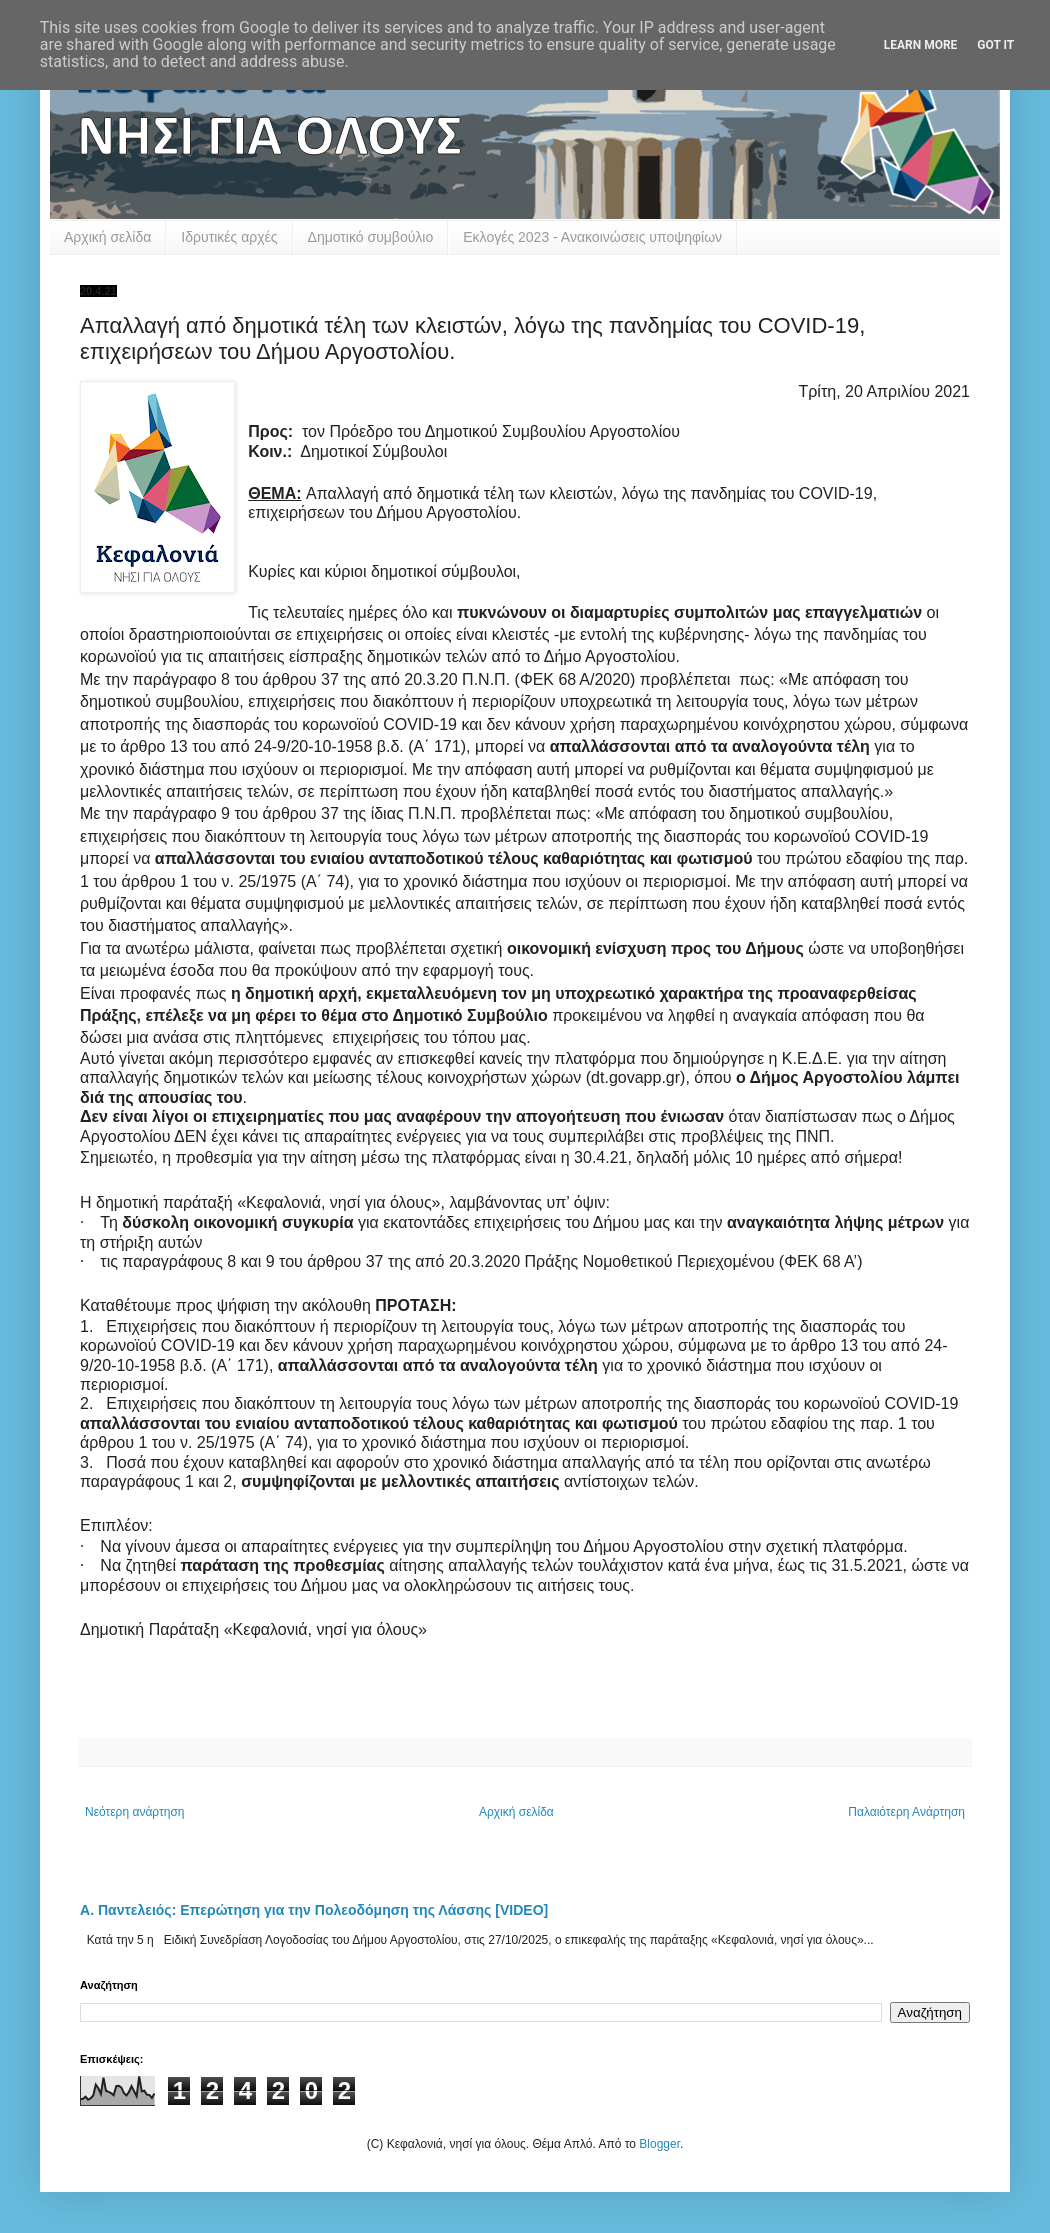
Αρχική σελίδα (107, 237)
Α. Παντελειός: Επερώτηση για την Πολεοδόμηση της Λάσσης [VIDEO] (314, 1910)
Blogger (659, 2144)
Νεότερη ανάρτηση (134, 1812)
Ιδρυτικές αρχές (229, 237)
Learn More (921, 45)
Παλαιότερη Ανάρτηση (906, 1812)
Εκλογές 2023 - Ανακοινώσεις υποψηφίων (592, 237)
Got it (995, 45)
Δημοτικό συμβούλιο (371, 237)
